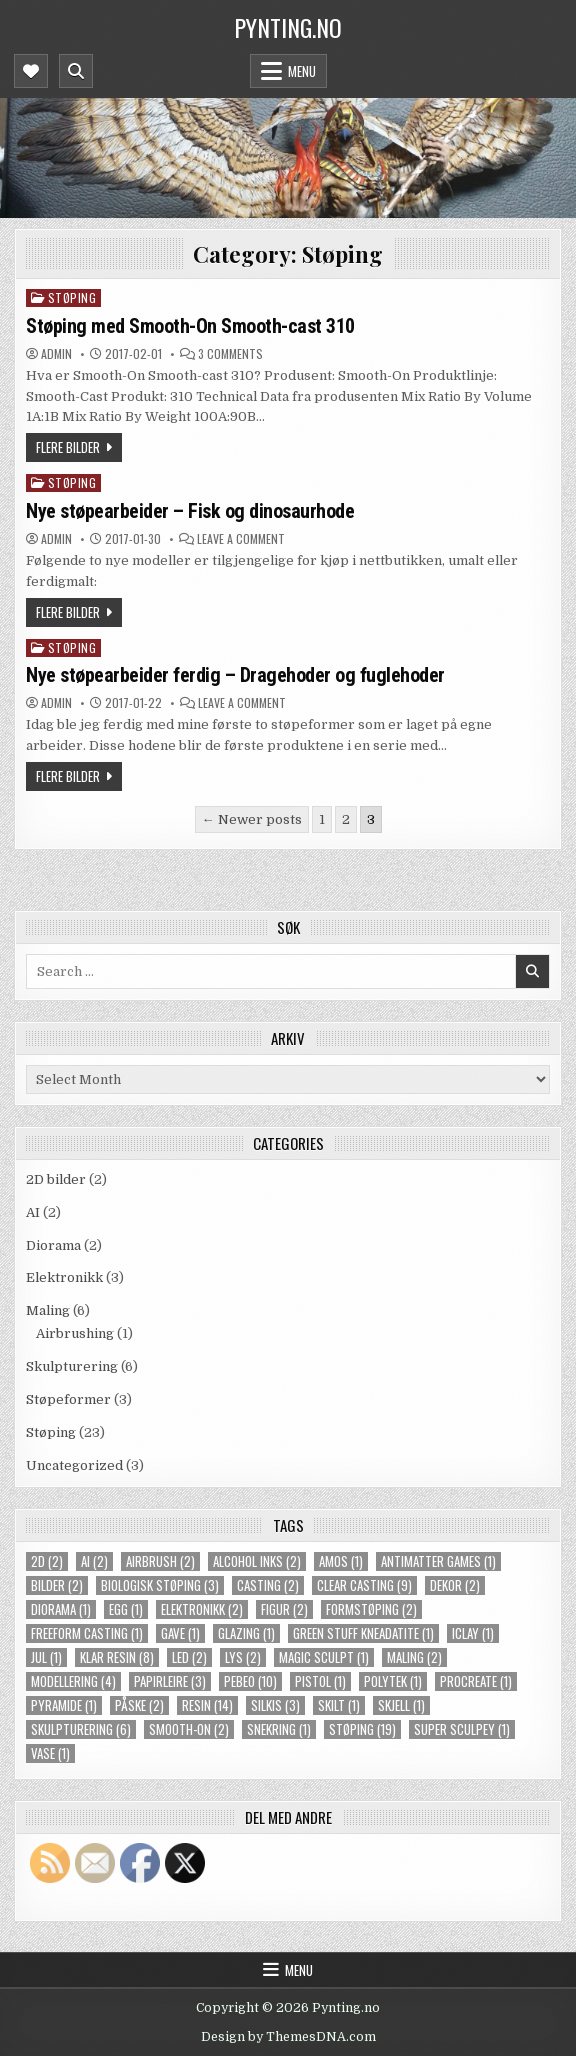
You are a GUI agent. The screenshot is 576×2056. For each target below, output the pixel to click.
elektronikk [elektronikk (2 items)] (202, 1609)
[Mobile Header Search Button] (76, 71)
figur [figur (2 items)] (284, 1609)
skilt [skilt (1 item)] (339, 1705)
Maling (48, 1310)
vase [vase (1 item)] (50, 1753)
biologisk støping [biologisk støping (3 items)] (160, 1585)
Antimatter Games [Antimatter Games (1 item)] (438, 1561)
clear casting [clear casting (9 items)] (364, 1585)
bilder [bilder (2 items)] (57, 1585)
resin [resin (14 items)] (207, 1705)
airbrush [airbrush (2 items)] (160, 1561)
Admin (56, 354)
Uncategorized (74, 1465)
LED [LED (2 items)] (189, 1657)
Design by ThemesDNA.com (288, 2037)
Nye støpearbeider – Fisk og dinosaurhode (190, 511)
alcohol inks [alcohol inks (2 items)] (257, 1561)
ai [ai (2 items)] (94, 1561)
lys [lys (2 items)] (243, 1657)
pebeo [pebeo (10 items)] (250, 1681)
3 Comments (230, 354)
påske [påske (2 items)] (139, 1705)
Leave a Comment (241, 539)
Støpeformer (68, 1399)
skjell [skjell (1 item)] (401, 1705)
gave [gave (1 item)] (180, 1633)
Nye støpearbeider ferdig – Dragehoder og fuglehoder (235, 675)
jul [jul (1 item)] (46, 1657)
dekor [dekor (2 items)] (455, 1585)
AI (33, 1212)
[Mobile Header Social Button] (31, 71)
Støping (72, 297)
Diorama (53, 1245)
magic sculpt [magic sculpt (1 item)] (324, 1657)
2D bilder (56, 1179)
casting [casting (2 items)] (268, 1585)
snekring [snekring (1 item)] (279, 1729)
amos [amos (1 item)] (341, 1561)
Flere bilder (68, 447)
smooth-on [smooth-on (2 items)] (189, 1729)
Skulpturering (72, 1366)
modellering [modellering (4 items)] (73, 1681)
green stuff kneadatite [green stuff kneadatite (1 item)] (363, 1633)
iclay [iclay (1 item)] (473, 1633)
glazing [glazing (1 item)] (246, 1633)
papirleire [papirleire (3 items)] (170, 1681)
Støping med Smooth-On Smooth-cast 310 (190, 326)
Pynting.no (288, 27)
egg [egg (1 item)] (126, 1609)
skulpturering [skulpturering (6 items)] (81, 1729)
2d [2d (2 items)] (47, 1561)
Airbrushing (75, 1333)
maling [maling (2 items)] (414, 1657)
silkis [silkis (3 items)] (275, 1705)
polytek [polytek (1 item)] (393, 1681)
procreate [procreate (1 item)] (476, 1681)
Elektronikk (64, 1277)
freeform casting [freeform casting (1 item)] (87, 1633)
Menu (302, 71)
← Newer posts (252, 819)
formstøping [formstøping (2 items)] (371, 1609)
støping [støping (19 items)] (362, 1729)
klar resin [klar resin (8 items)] (117, 1657)
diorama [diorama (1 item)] (61, 1609)
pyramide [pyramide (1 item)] (64, 1705)
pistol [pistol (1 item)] (320, 1681)
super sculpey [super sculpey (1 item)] (462, 1729)
